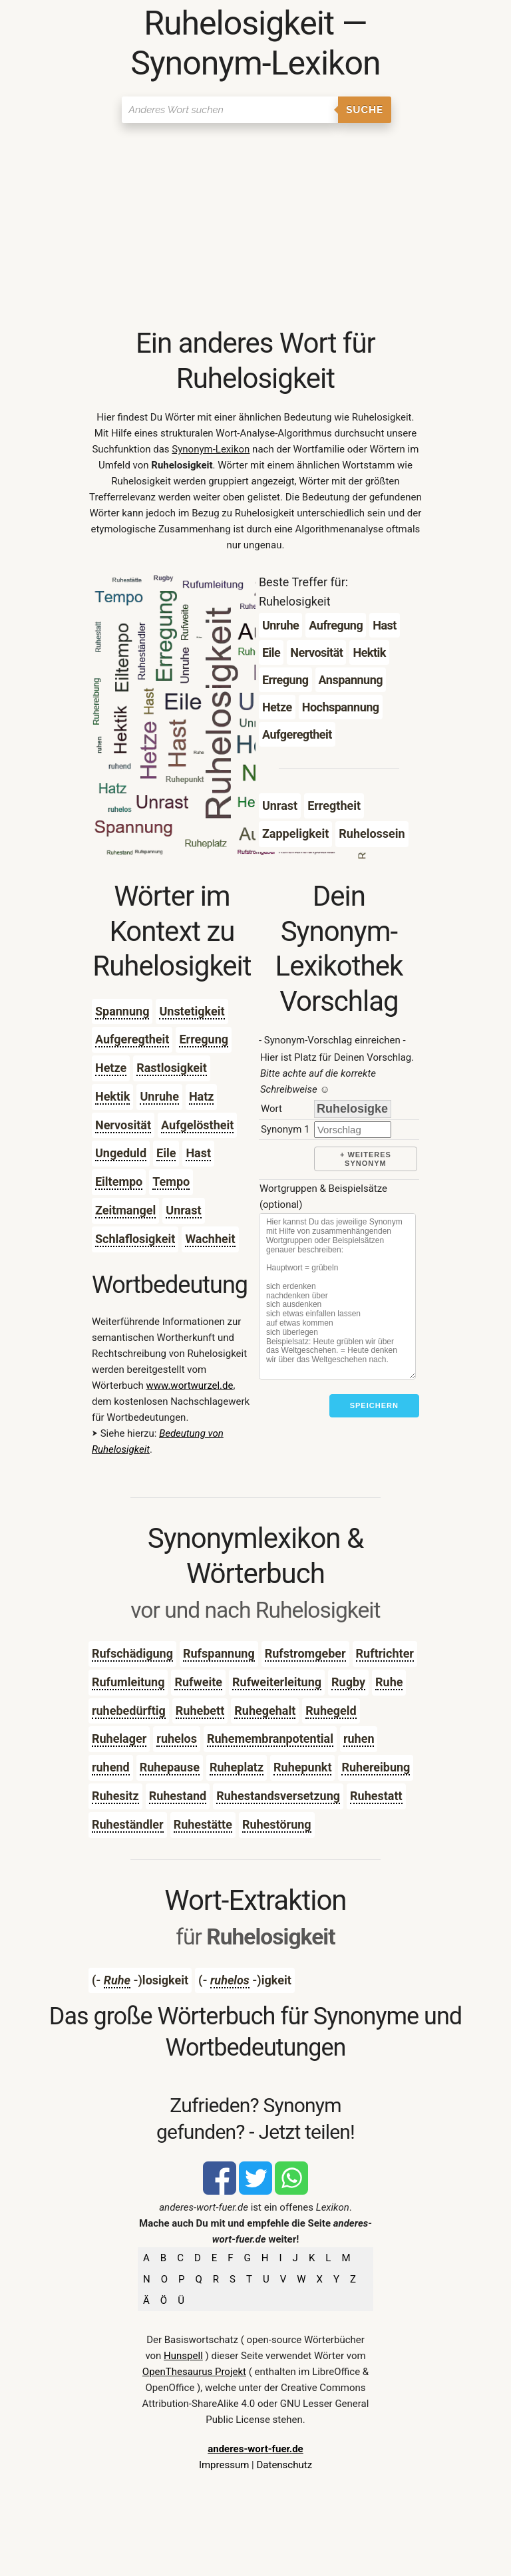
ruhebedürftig (129, 1711)
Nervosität (123, 1125)
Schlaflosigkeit (135, 1239)
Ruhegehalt (264, 1711)
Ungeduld (120, 1153)
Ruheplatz (236, 1767)
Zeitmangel (125, 1210)
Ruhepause (170, 1767)
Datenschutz (284, 2465)
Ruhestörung (276, 1824)
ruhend (111, 1767)
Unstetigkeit (191, 1011)
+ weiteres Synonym (365, 1159)
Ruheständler (128, 1824)
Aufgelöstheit (197, 1125)
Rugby (348, 1682)
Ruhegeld (330, 1711)
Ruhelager (119, 1739)
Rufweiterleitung (276, 1682)
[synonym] (352, 1129)
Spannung (122, 1011)
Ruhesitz (115, 1796)
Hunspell (183, 2356)
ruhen (359, 1739)
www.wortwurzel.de (190, 1385)
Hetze (110, 1068)
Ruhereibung (375, 1767)
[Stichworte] (337, 1296)
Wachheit (210, 1239)
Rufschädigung (132, 1653)
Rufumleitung (128, 1682)
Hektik (112, 1096)
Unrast (183, 1210)
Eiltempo (118, 1182)
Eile (166, 1153)
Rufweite (198, 1682)
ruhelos (176, 1739)
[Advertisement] (255, 226)
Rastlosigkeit (171, 1068)
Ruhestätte (203, 1824)
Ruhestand (178, 1796)
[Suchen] (230, 109)
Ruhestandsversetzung (278, 1796)
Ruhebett (200, 1711)
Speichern (374, 1405)
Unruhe (159, 1096)
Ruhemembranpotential (270, 1739)
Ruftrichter (385, 1653)
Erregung (203, 1039)
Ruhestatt (376, 1796)
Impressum (224, 2465)
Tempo (171, 1182)
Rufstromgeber (305, 1653)
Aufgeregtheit (132, 1039)
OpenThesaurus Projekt (194, 2372)
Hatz (201, 1096)
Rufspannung (219, 1653)
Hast (198, 1153)
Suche (364, 110)
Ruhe (389, 1682)
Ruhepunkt (302, 1767)
